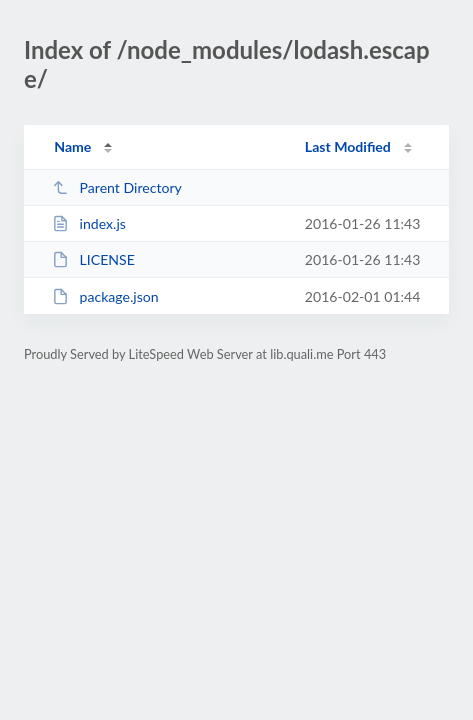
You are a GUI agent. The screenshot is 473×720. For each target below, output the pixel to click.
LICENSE (93, 259)
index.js (89, 223)
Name (72, 146)
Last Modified (348, 146)
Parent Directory (117, 187)
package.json (105, 296)
